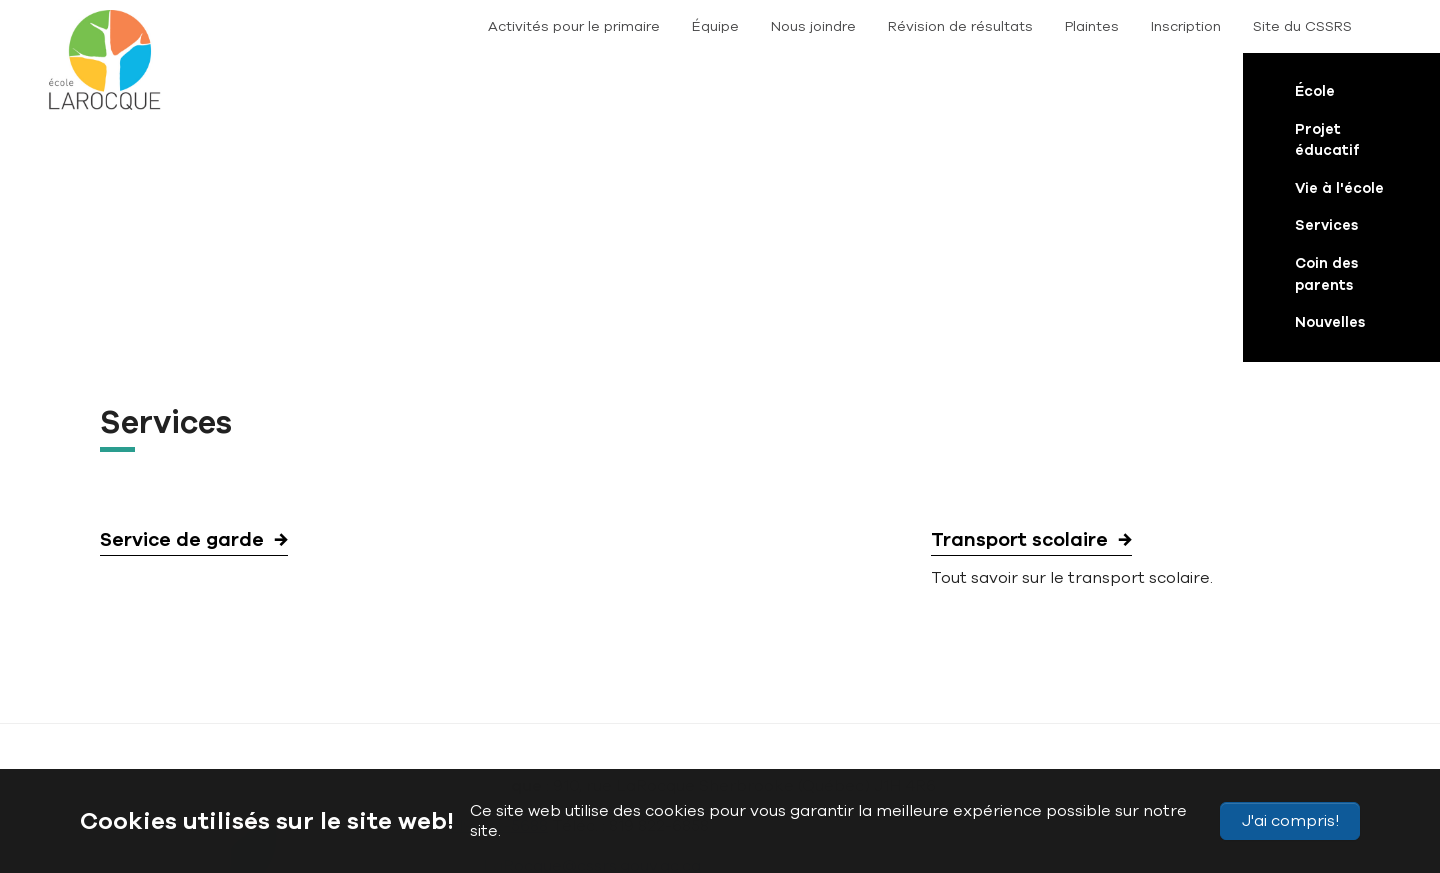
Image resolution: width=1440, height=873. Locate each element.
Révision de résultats (960, 26)
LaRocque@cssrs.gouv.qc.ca (592, 635)
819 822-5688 (498, 595)
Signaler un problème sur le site (926, 721)
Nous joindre (813, 26)
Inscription (1186, 26)
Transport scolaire (1019, 309)
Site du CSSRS (1302, 26)
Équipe (715, 26)
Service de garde (182, 309)
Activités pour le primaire (574, 26)
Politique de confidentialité (575, 721)
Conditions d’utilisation (743, 721)
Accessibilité (439, 721)
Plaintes (1092, 26)
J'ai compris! (1290, 821)
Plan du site (349, 721)
